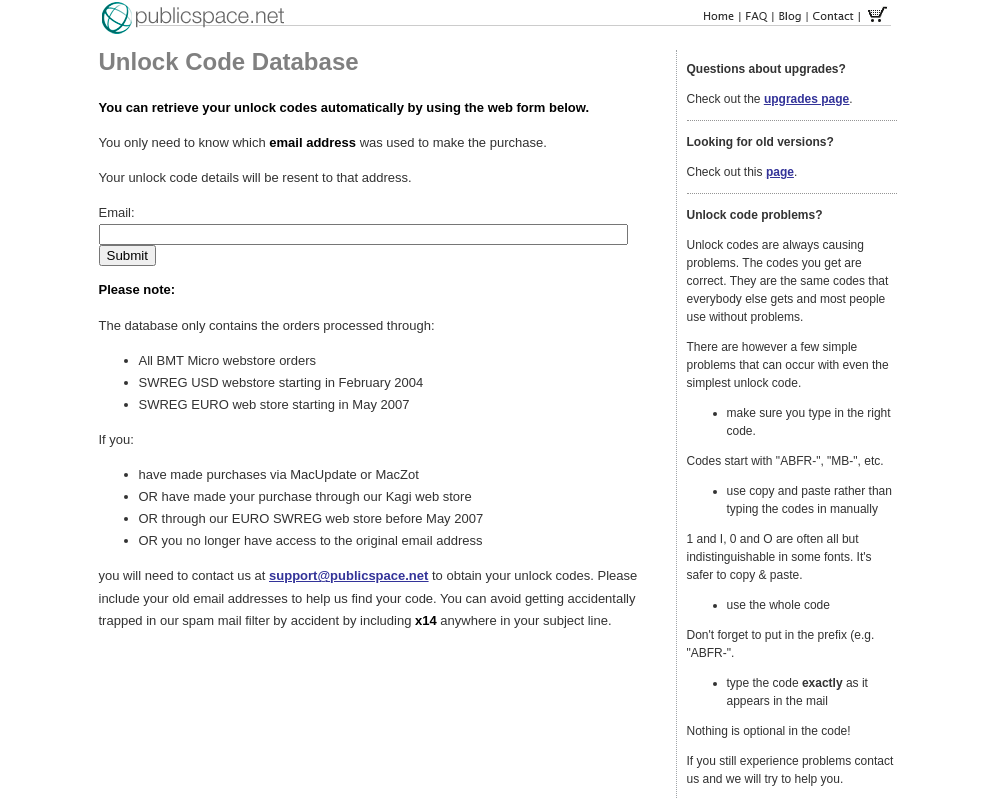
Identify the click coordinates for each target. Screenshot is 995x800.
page (780, 172)
